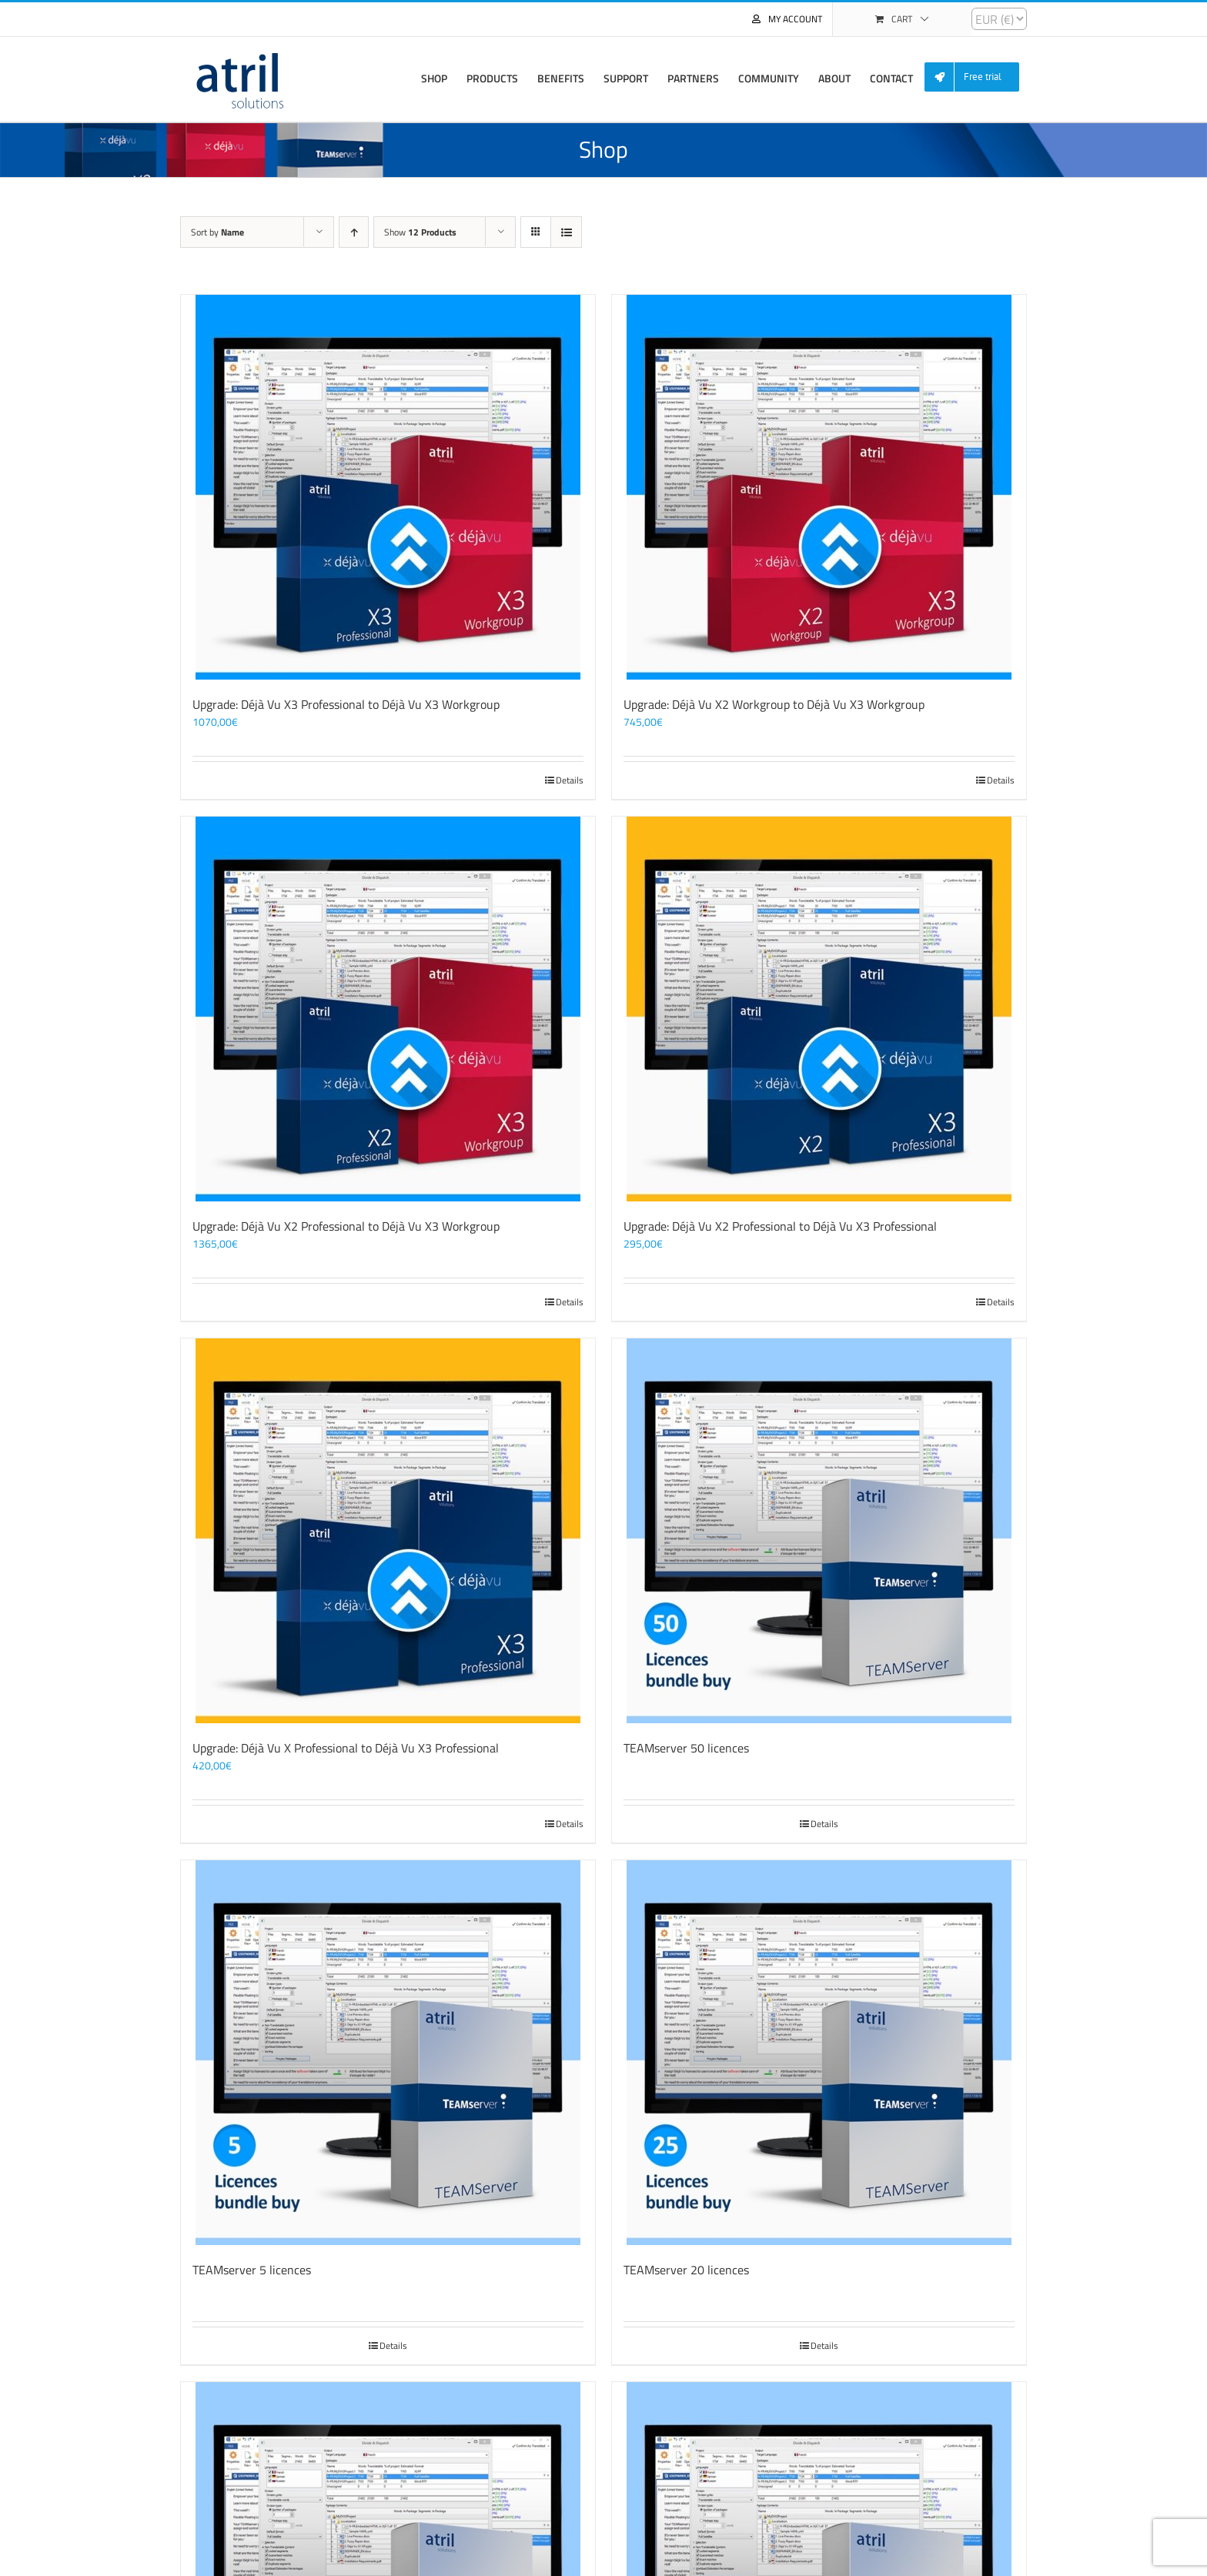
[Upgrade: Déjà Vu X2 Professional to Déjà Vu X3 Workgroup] (388, 1009)
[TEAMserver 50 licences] (819, 1530)
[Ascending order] (354, 232)
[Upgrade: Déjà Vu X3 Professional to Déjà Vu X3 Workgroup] (388, 487)
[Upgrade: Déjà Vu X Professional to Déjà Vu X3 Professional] (388, 1530)
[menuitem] (977, 77)
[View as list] (566, 232)
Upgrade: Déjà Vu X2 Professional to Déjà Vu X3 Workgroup (346, 1226)
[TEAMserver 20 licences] (819, 2052)
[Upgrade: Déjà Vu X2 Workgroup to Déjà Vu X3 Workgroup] (819, 487)
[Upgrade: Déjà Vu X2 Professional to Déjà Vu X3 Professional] (819, 1009)
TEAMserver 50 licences (686, 1748)
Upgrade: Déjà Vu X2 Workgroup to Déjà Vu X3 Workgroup (774, 704)
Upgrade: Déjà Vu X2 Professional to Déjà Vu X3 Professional (780, 1226)
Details (569, 780)
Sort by (217, 232)
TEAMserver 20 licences (686, 2269)
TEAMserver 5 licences (251, 2269)
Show (420, 232)
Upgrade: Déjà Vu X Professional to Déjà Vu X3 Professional (345, 1748)
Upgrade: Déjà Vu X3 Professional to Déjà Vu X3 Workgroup (346, 704)
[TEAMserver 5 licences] (388, 2052)
